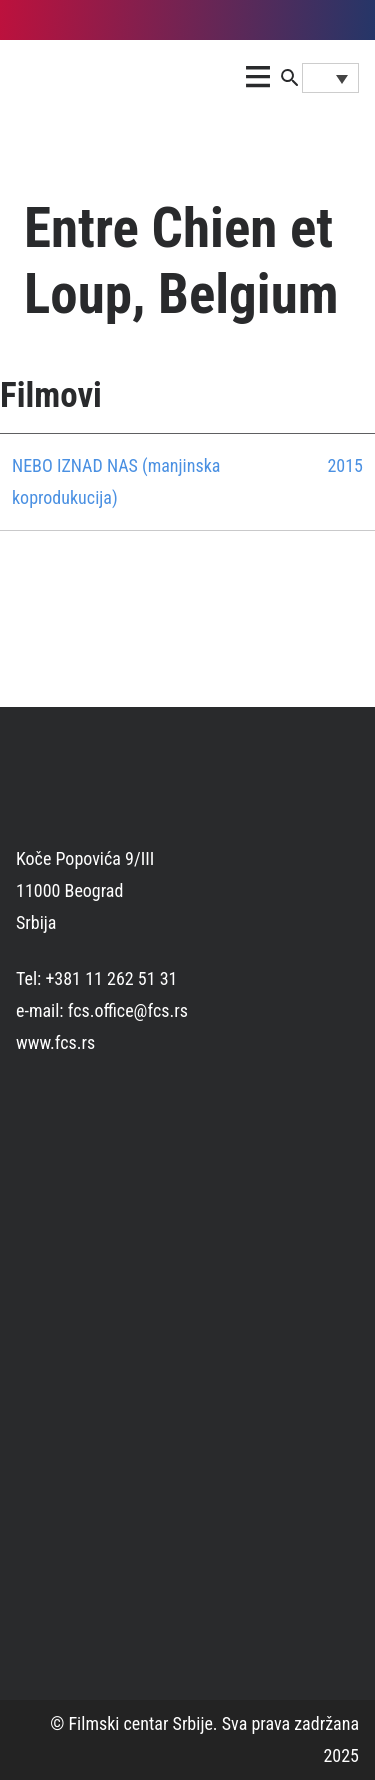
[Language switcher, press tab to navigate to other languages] (330, 78)
